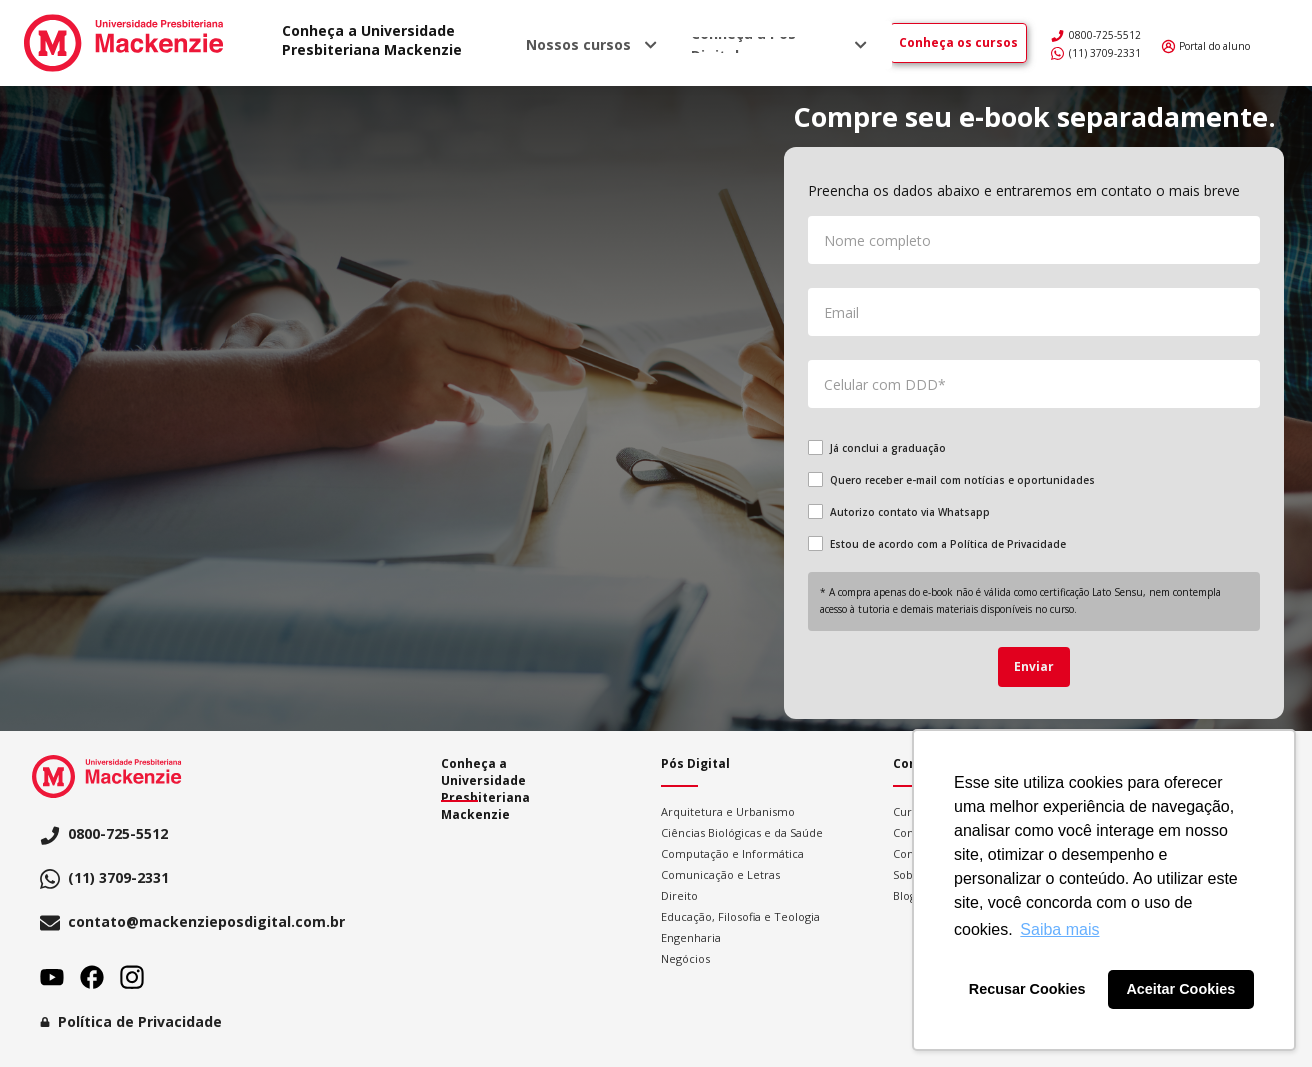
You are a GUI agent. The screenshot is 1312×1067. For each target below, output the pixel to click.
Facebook (92, 977)
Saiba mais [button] (1059, 929)
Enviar (1034, 666)
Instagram (132, 977)
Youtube (52, 977)
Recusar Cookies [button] (1027, 989)
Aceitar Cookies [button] (1180, 989)
